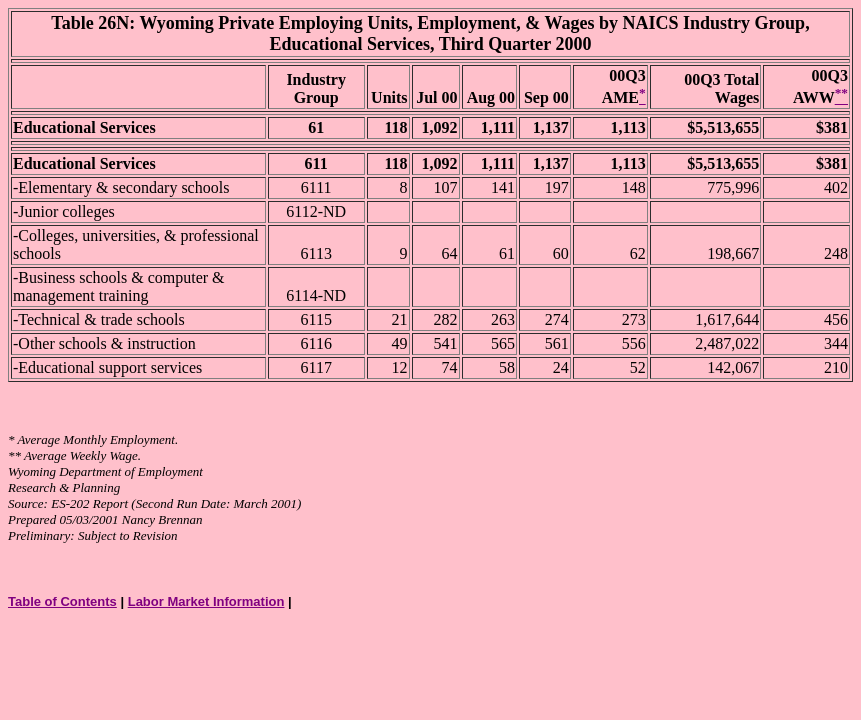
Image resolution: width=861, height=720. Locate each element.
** (14, 455)
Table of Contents (62, 601)
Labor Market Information (206, 601)
